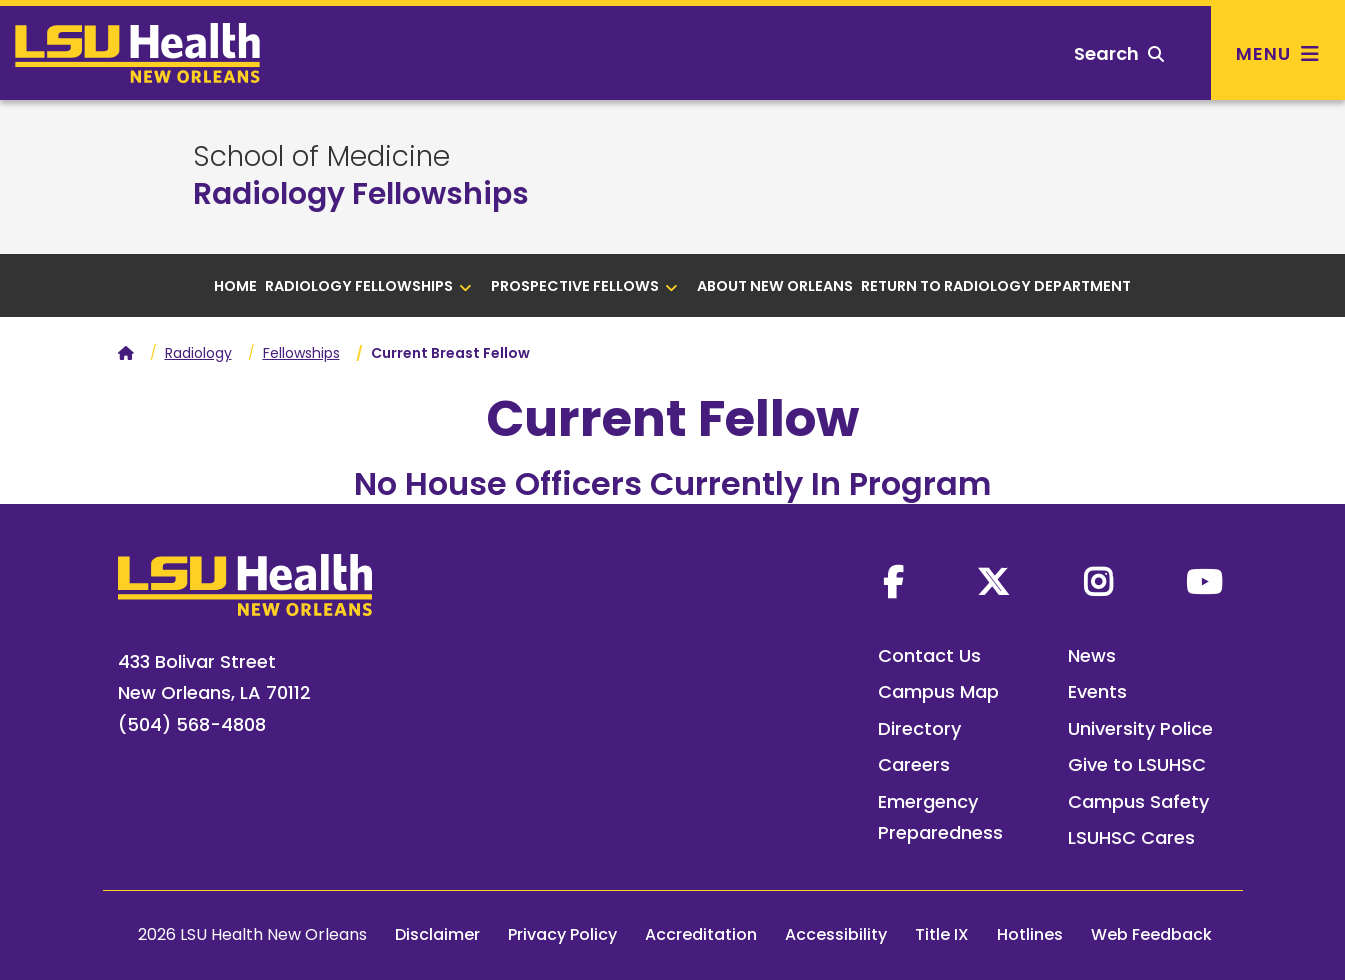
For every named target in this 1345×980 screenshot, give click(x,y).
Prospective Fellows (584, 286)
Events (1097, 691)
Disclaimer (437, 934)
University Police (1140, 728)
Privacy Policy (562, 934)
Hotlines (1030, 934)
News (1092, 655)
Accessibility (836, 934)
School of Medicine (321, 157)
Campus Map (938, 691)
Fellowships (301, 353)
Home (235, 286)
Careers (914, 764)
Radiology (198, 353)
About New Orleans (775, 286)
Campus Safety (1138, 801)
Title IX (942, 934)
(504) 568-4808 (192, 724)
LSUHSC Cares (1131, 837)
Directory (919, 728)
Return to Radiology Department (996, 286)
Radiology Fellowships (361, 194)
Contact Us (929, 655)
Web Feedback (1151, 934)
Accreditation (701, 934)
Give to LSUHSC (1137, 764)
